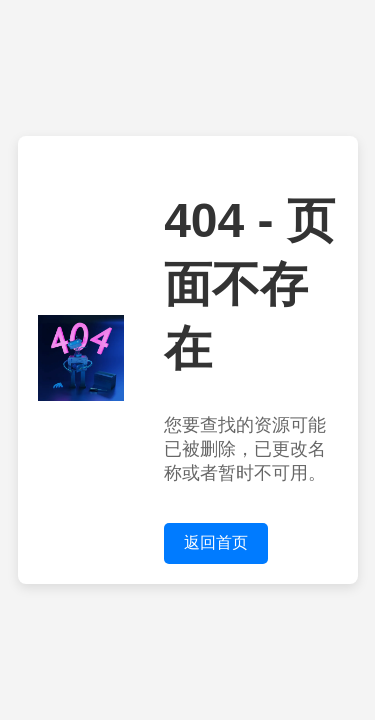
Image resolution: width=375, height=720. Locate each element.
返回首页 (216, 542)
